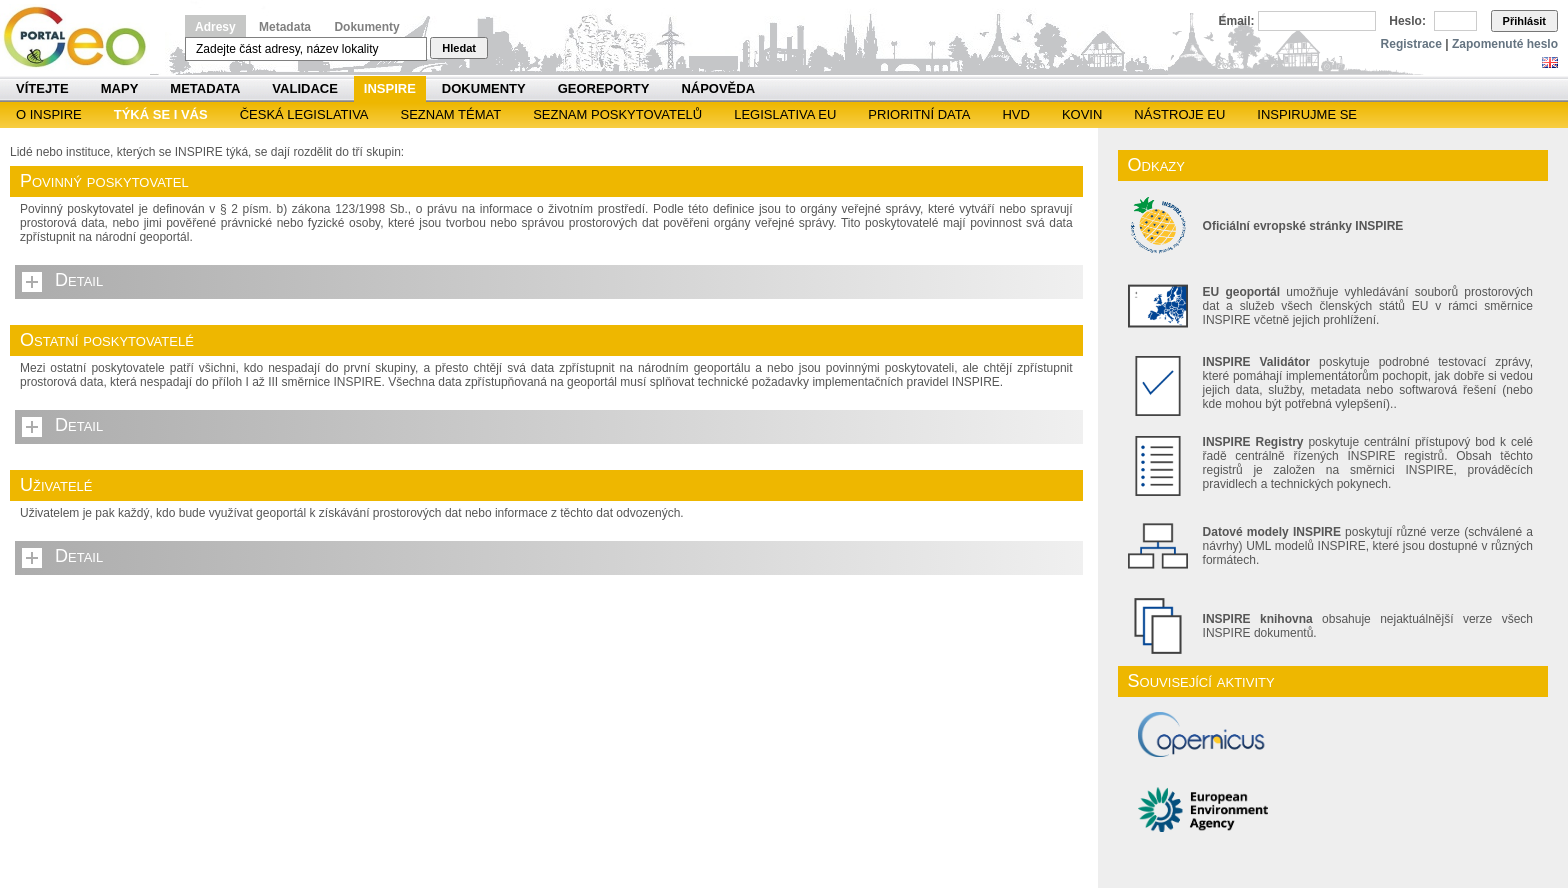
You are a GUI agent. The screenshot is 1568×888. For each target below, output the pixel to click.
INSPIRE (390, 88)
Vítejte (42, 88)
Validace (304, 88)
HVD (1015, 114)
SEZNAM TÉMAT (451, 114)
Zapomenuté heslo (1505, 44)
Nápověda (718, 88)
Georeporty (604, 88)
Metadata (285, 27)
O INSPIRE (49, 114)
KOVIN (1082, 114)
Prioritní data (919, 114)
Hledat (459, 48)
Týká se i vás (161, 114)
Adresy (215, 27)
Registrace (1411, 44)
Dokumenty (366, 27)
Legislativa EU (785, 114)
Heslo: (1407, 21)
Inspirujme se (1307, 114)
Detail (79, 280)
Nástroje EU (1179, 114)
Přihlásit (1524, 21)
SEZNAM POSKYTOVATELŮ (617, 114)
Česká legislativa (304, 114)
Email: (1237, 21)
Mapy (120, 88)
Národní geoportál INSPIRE (82, 37)
